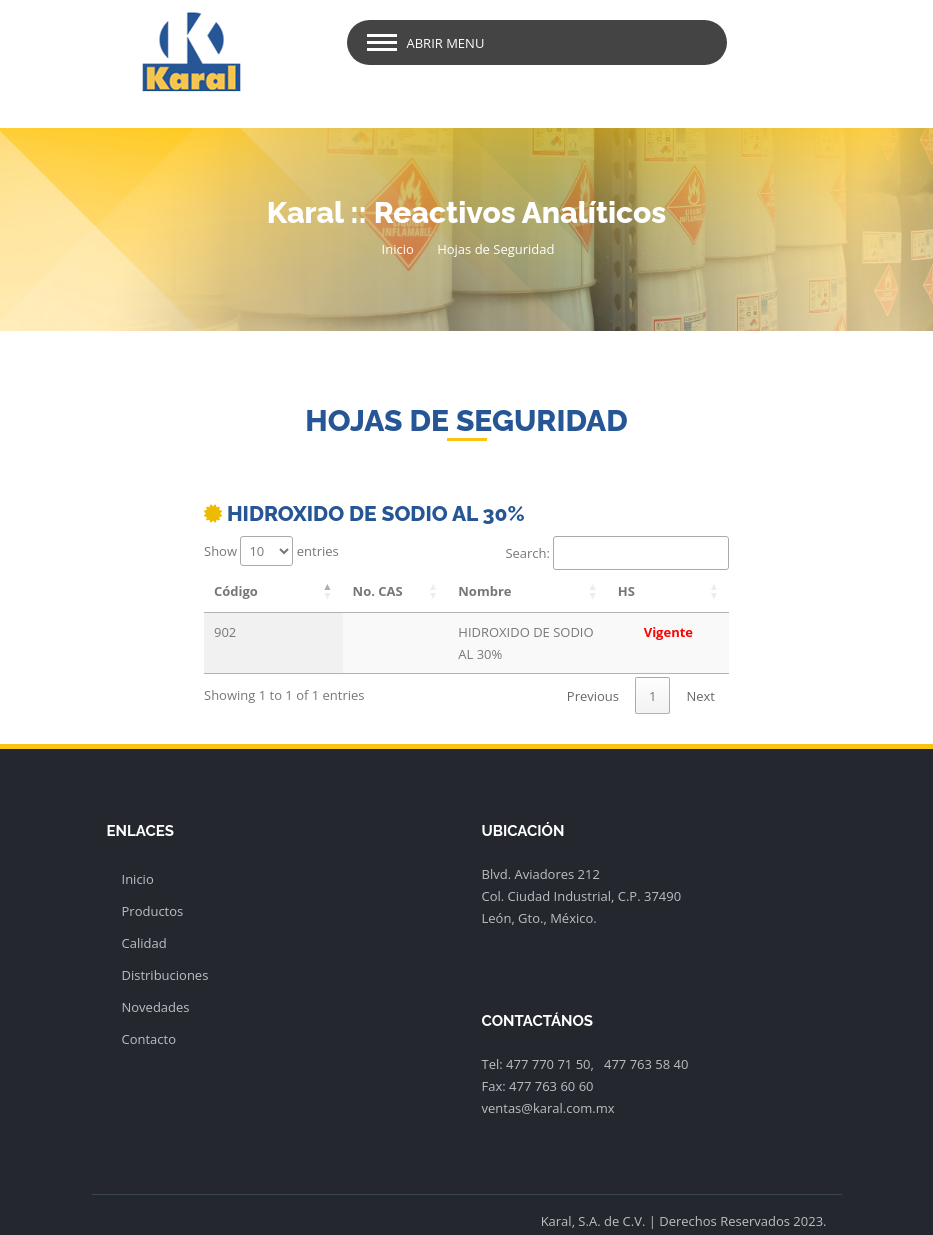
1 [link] (652, 674)
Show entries (271, 551)
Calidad (144, 921)
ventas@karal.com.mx (548, 1086)
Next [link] (700, 674)
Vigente (686, 632)
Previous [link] (593, 674)
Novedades (156, 985)
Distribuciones (165, 953)
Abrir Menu (446, 43)
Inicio (398, 249)
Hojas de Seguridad (495, 249)
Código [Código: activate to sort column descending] (236, 591)
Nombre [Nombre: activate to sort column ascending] (439, 591)
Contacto (149, 1017)
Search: (617, 553)
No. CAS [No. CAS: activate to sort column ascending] (335, 591)
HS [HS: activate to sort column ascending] (663, 591)
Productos (153, 889)
